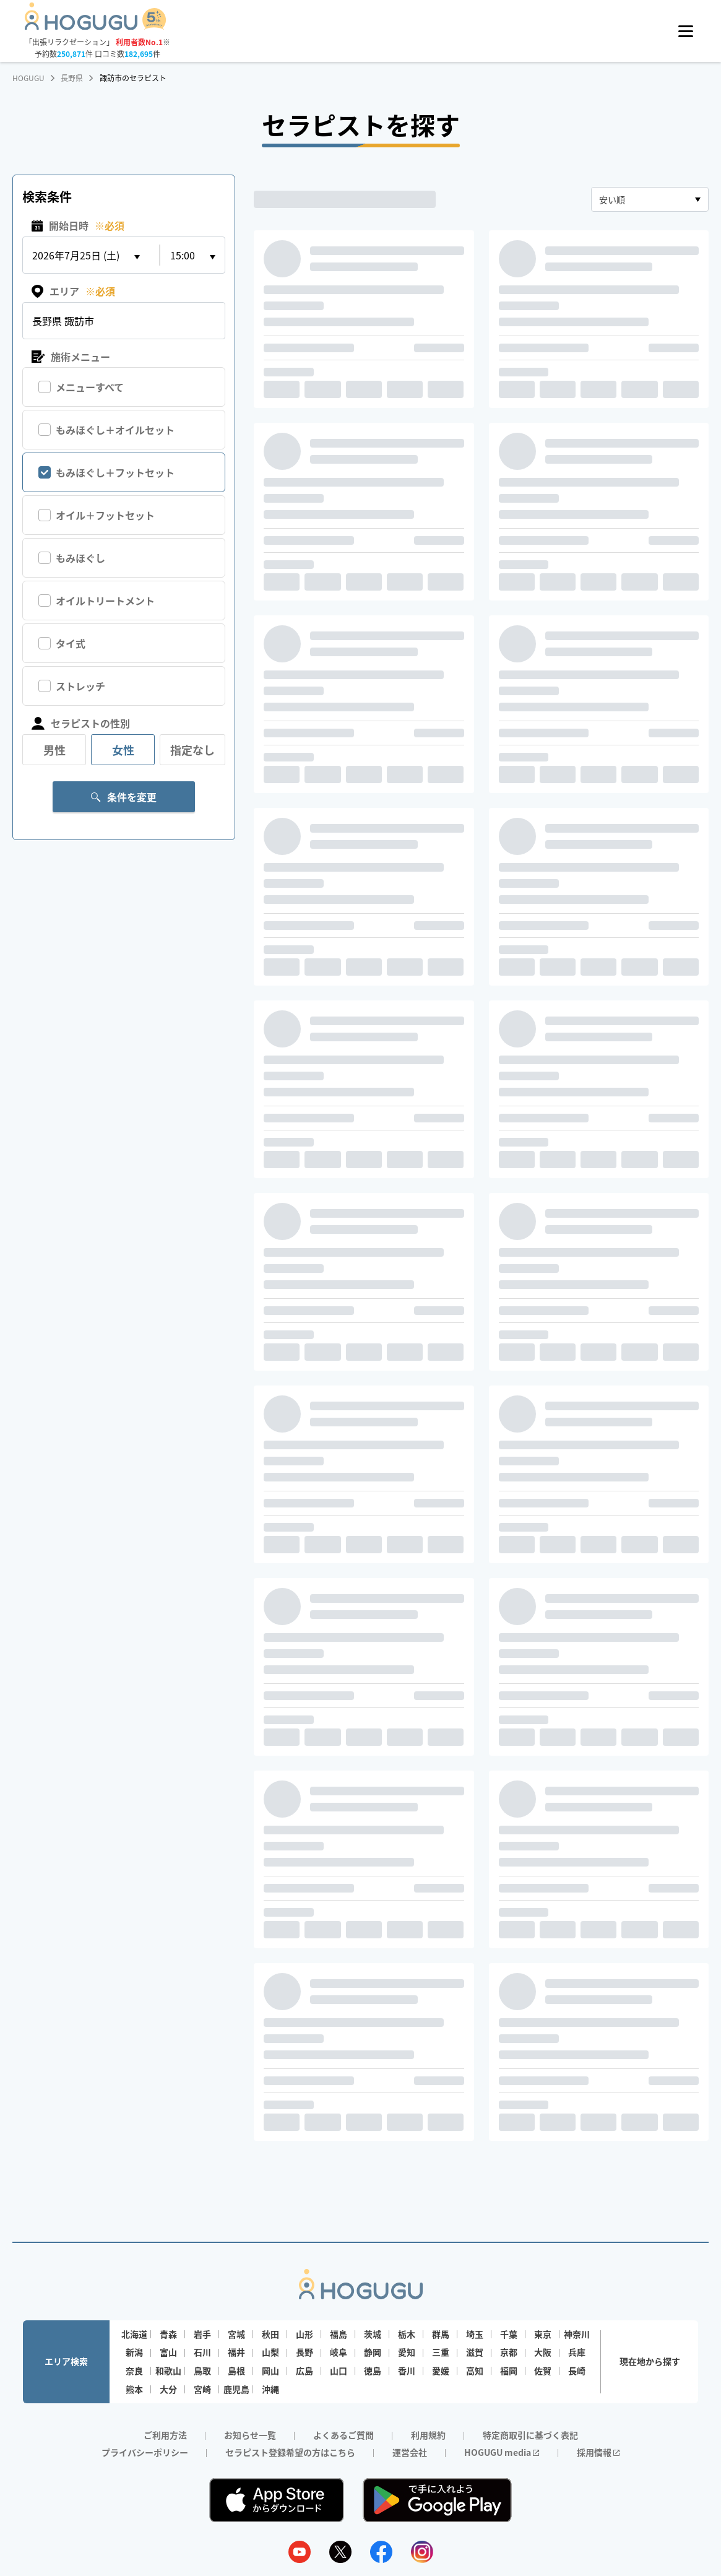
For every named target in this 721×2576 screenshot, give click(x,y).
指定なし (192, 750)
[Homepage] (95, 26)
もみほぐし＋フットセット (115, 472)
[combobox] (650, 199)
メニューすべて (90, 386)
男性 (54, 750)
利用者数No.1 (139, 42)
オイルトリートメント (105, 600)
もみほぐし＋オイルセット (115, 429)
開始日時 (78, 225)
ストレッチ (80, 686)
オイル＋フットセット (105, 515)
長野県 (72, 78)
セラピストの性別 (81, 723)
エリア (73, 291)
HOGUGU (28, 78)
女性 (123, 750)
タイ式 (70, 643)
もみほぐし (80, 557)
